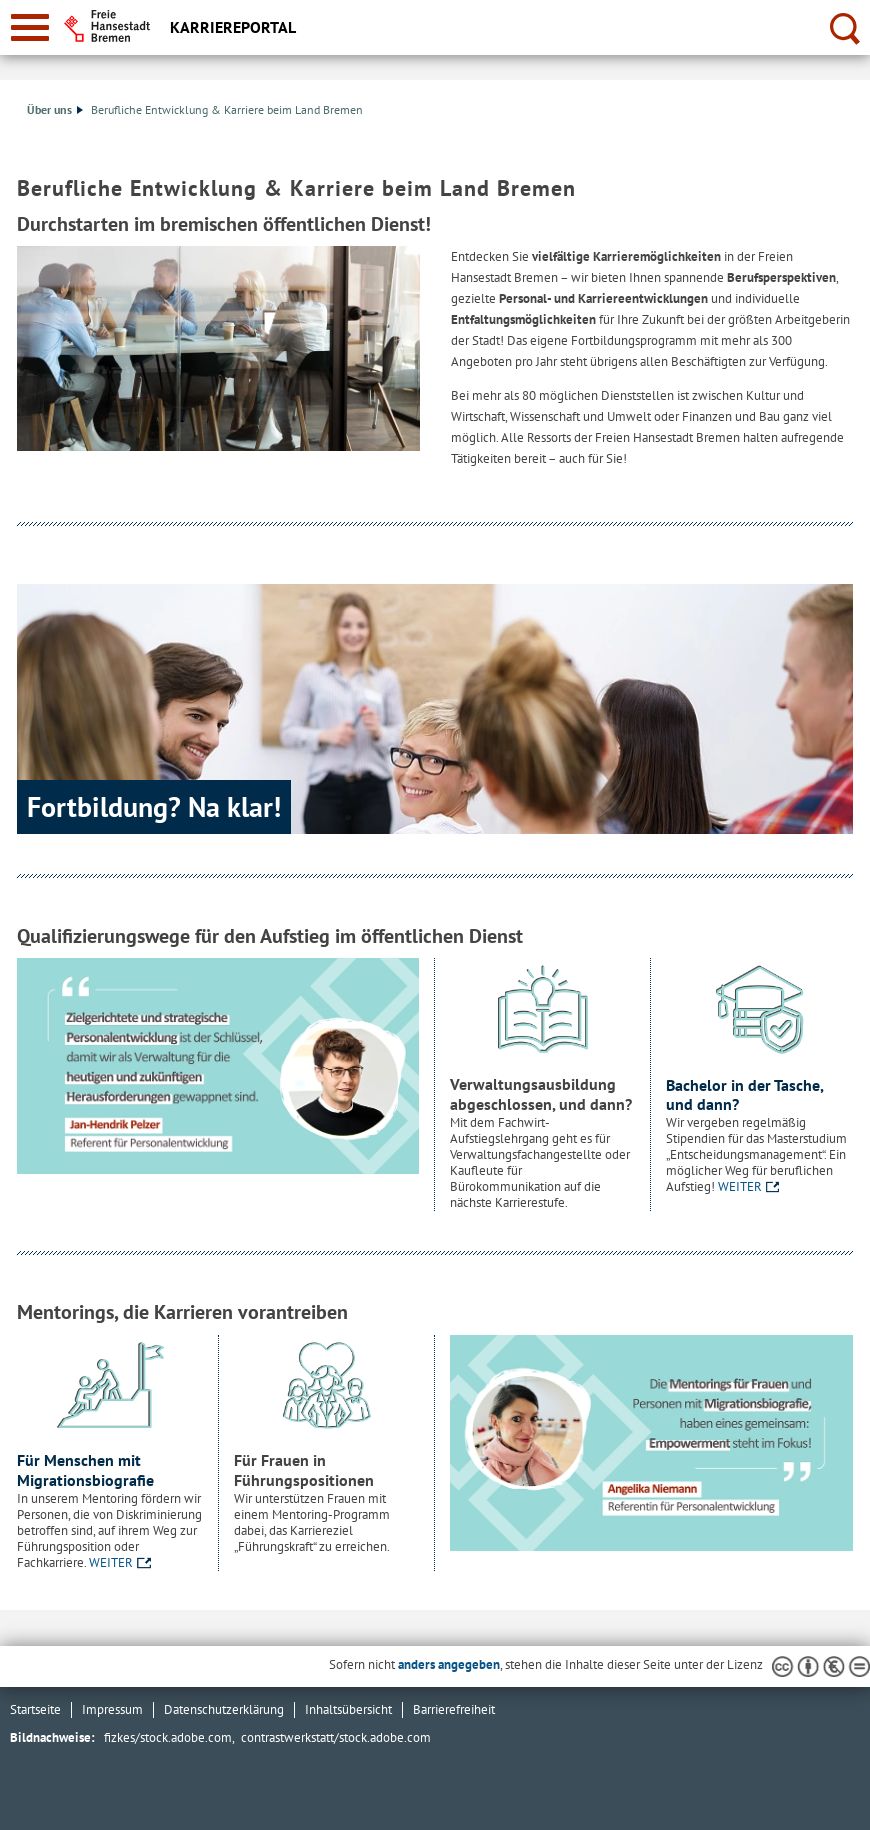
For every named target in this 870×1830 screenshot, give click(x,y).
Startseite (35, 1709)
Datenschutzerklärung (224, 1709)
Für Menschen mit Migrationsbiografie (85, 1470)
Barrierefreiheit (454, 1709)
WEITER (740, 1186)
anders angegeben (449, 1664)
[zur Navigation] (30, 27)
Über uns (55, 109)
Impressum (112, 1709)
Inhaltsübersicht (348, 1709)
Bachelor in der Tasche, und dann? (744, 1095)
